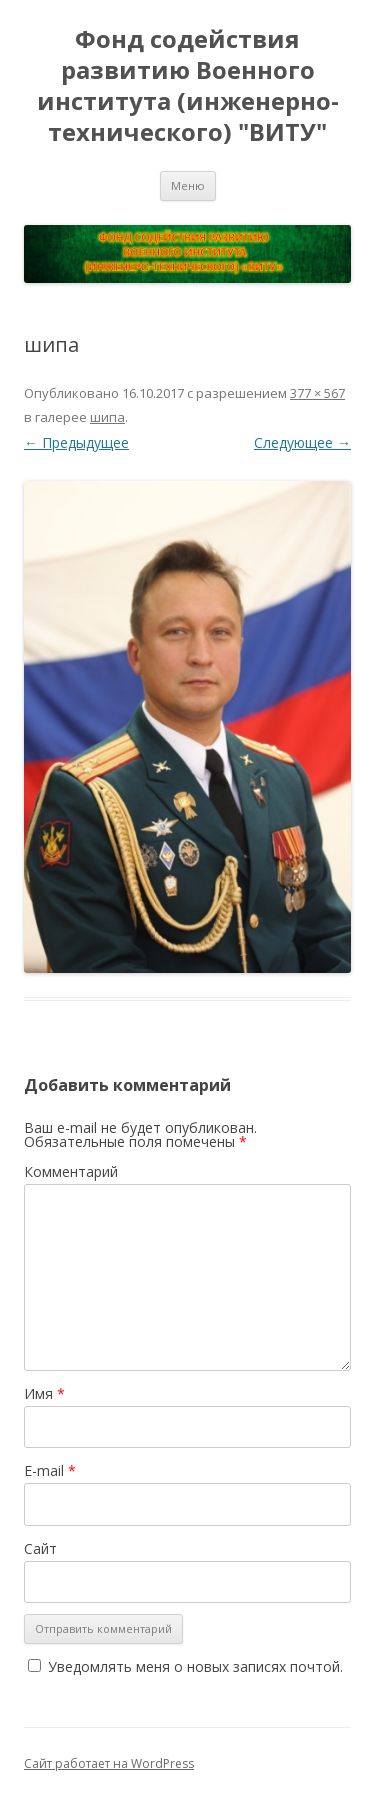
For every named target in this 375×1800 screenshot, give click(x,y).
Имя (44, 1393)
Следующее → (302, 442)
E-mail (50, 1470)
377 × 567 (317, 393)
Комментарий (71, 1171)
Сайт (40, 1548)
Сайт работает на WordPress (109, 1763)
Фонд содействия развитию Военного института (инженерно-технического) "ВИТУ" (188, 85)
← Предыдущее (76, 442)
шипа (107, 417)
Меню (188, 185)
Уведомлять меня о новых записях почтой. (195, 1666)
